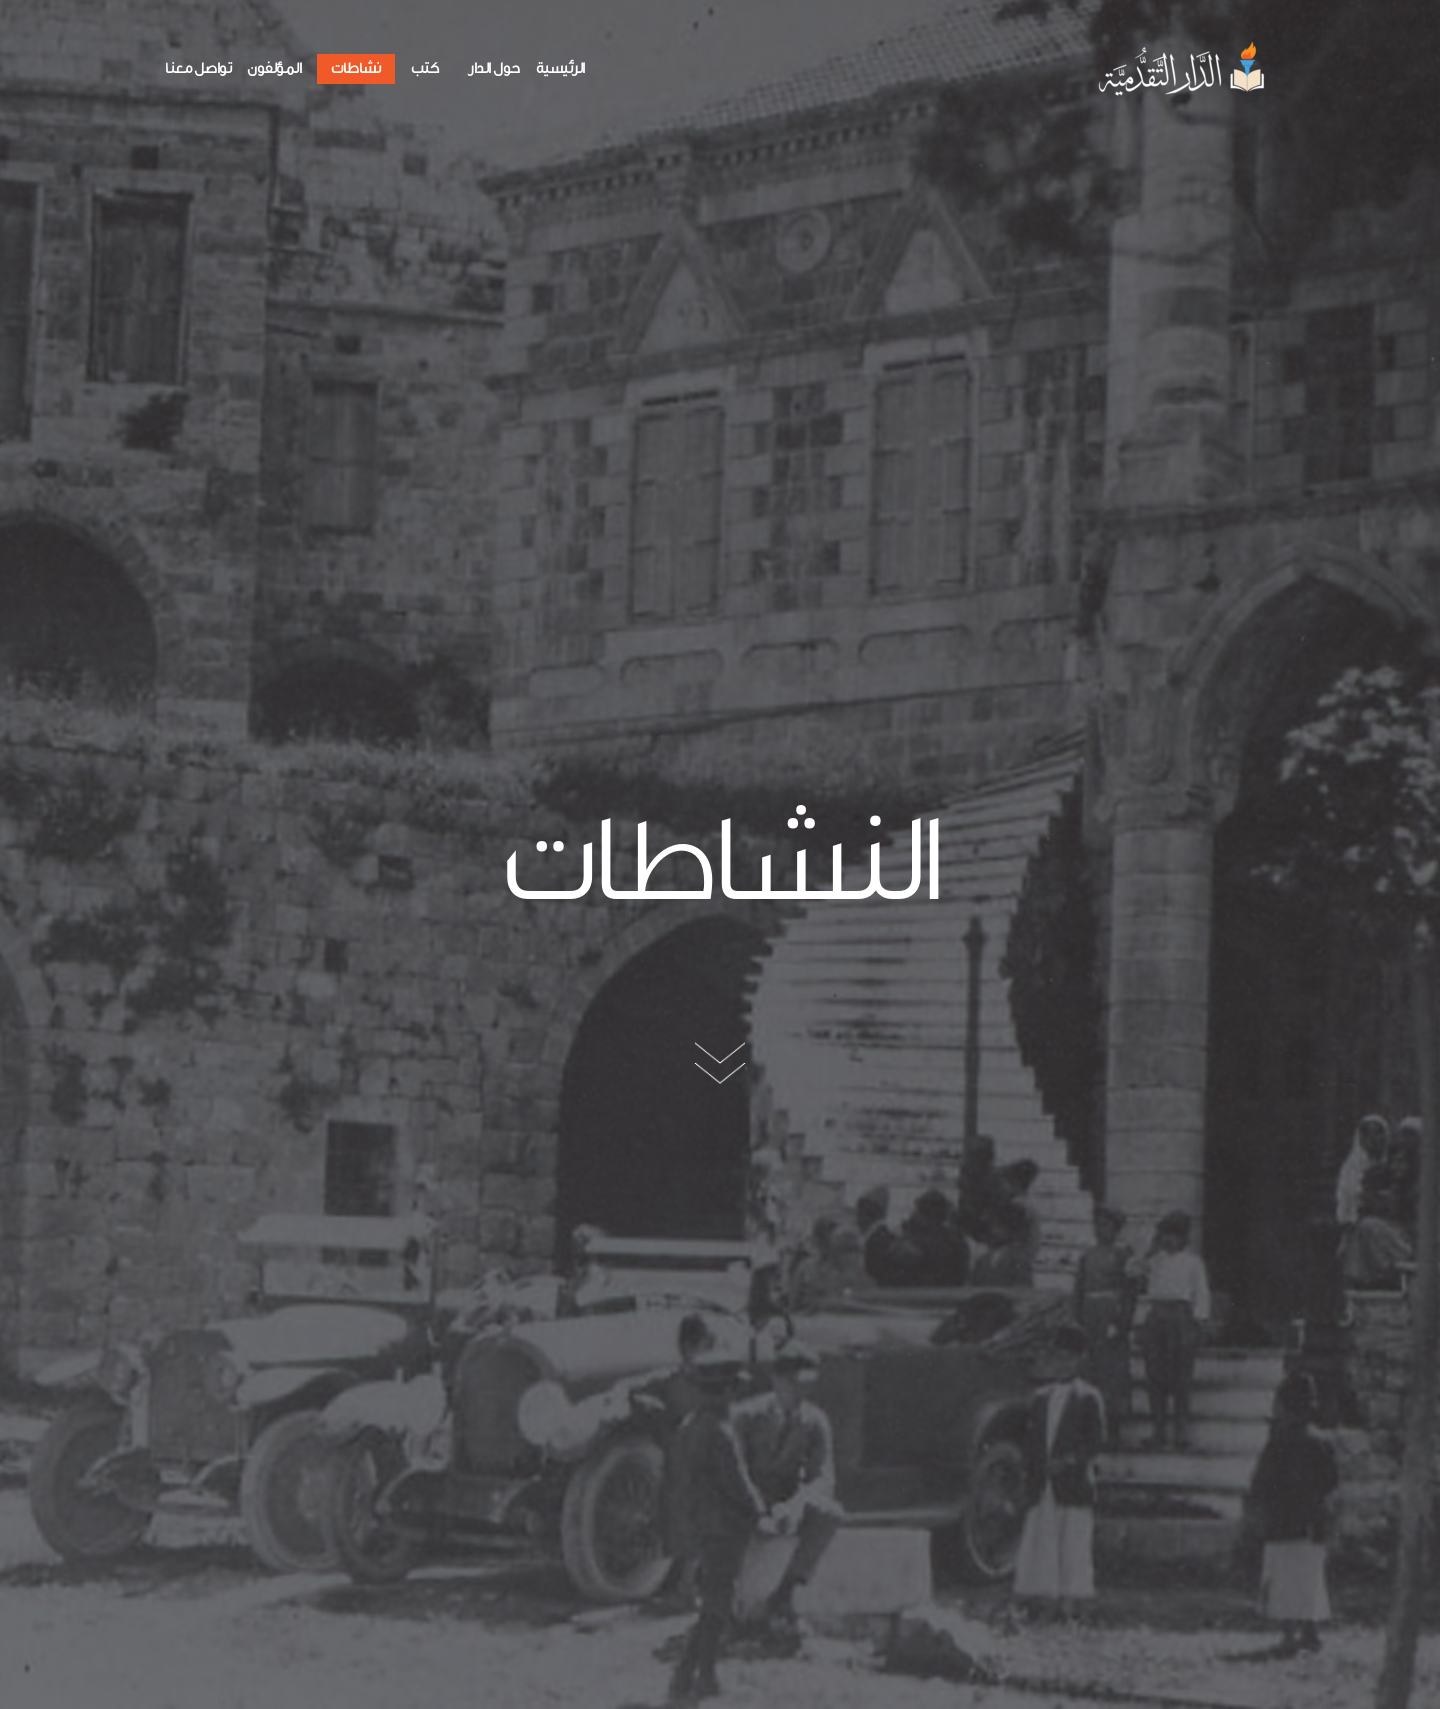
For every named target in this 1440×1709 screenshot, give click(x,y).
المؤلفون (274, 68)
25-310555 (422, 1497)
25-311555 (501, 1497)
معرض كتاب (420, 1104)
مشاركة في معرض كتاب (1143, 1137)
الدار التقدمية (811, 1105)
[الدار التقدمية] (1184, 68)
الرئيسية (560, 68)
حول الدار (494, 68)
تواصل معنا (198, 68)
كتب (425, 68)
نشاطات (355, 68)
